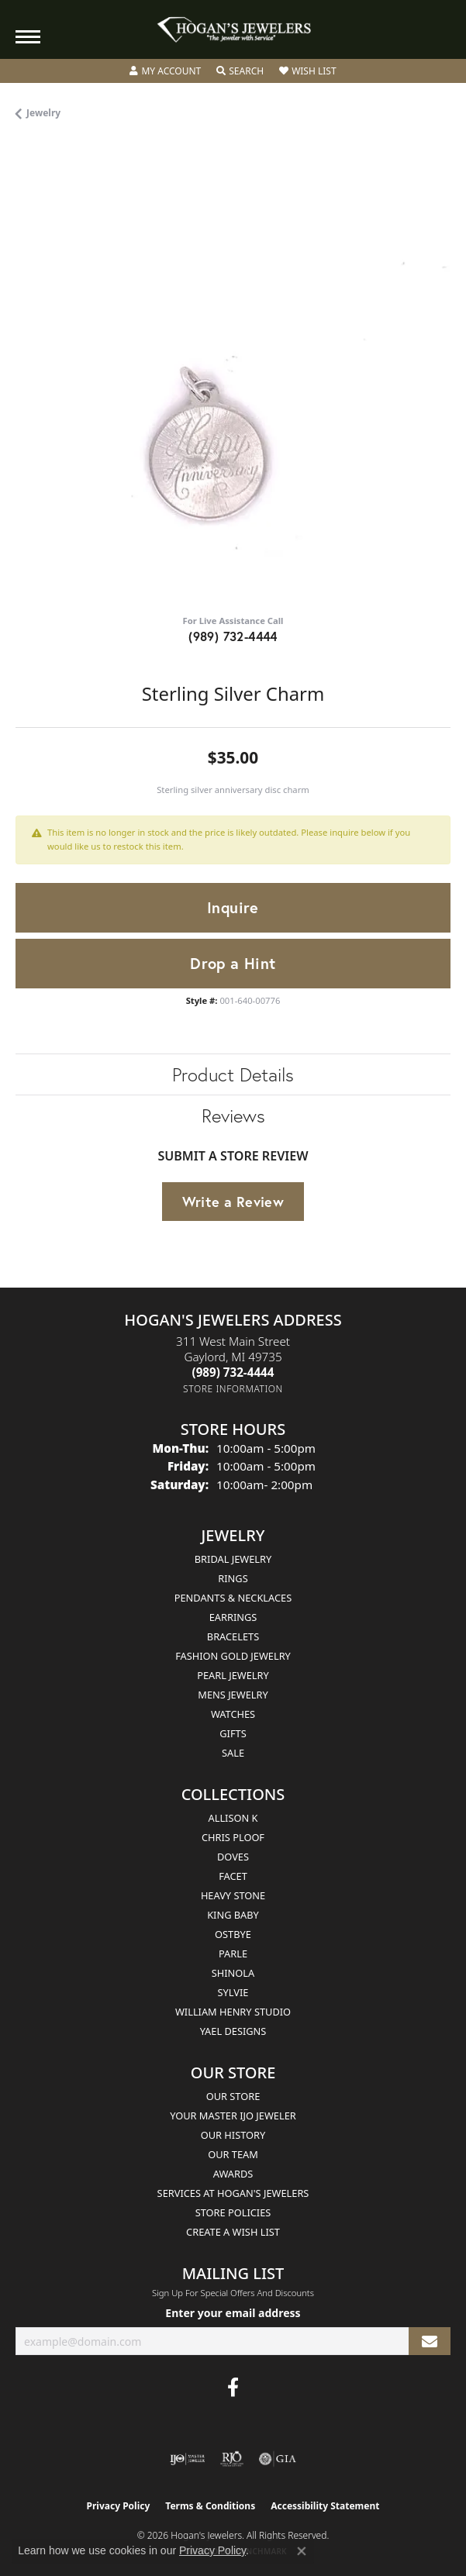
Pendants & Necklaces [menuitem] (233, 1598)
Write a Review (233, 1201)
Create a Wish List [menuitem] (233, 2232)
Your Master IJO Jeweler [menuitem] (233, 2116)
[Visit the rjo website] (231, 2459)
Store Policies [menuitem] (233, 2212)
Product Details (233, 1074)
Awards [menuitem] (233, 2174)
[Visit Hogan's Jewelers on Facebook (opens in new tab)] (233, 2387)
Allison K (233, 1818)
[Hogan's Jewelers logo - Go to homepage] (233, 30)
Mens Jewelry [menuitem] (233, 1695)
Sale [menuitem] (233, 1753)
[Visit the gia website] (277, 2459)
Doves (233, 1857)
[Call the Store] (233, 1372)
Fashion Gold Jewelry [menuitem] (233, 1656)
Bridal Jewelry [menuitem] (233, 1559)
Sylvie (233, 1992)
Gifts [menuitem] (232, 1733)
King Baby (233, 1915)
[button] (165, 71)
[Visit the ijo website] (187, 2459)
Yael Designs (233, 2031)
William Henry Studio (233, 2012)
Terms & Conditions (210, 2505)
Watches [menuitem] (233, 1714)
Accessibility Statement (325, 2505)
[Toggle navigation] (28, 37)
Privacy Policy (118, 2505)
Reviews (233, 1115)
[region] (233, 384)
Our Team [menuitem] (233, 2154)
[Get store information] (233, 1388)
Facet (233, 1876)
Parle (233, 1953)
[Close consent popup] (301, 2551)
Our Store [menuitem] (233, 2096)
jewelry (43, 112)
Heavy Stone (233, 1895)
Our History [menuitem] (233, 2135)
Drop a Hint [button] (232, 963)
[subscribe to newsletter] (429, 2341)
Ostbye (233, 1934)
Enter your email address (232, 2312)
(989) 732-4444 (233, 636)
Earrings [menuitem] (233, 1617)
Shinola (233, 1973)
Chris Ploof (233, 1837)
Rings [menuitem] (232, 1578)
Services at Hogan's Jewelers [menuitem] (233, 2193)
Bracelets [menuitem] (233, 1636)
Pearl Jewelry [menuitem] (233, 1675)
